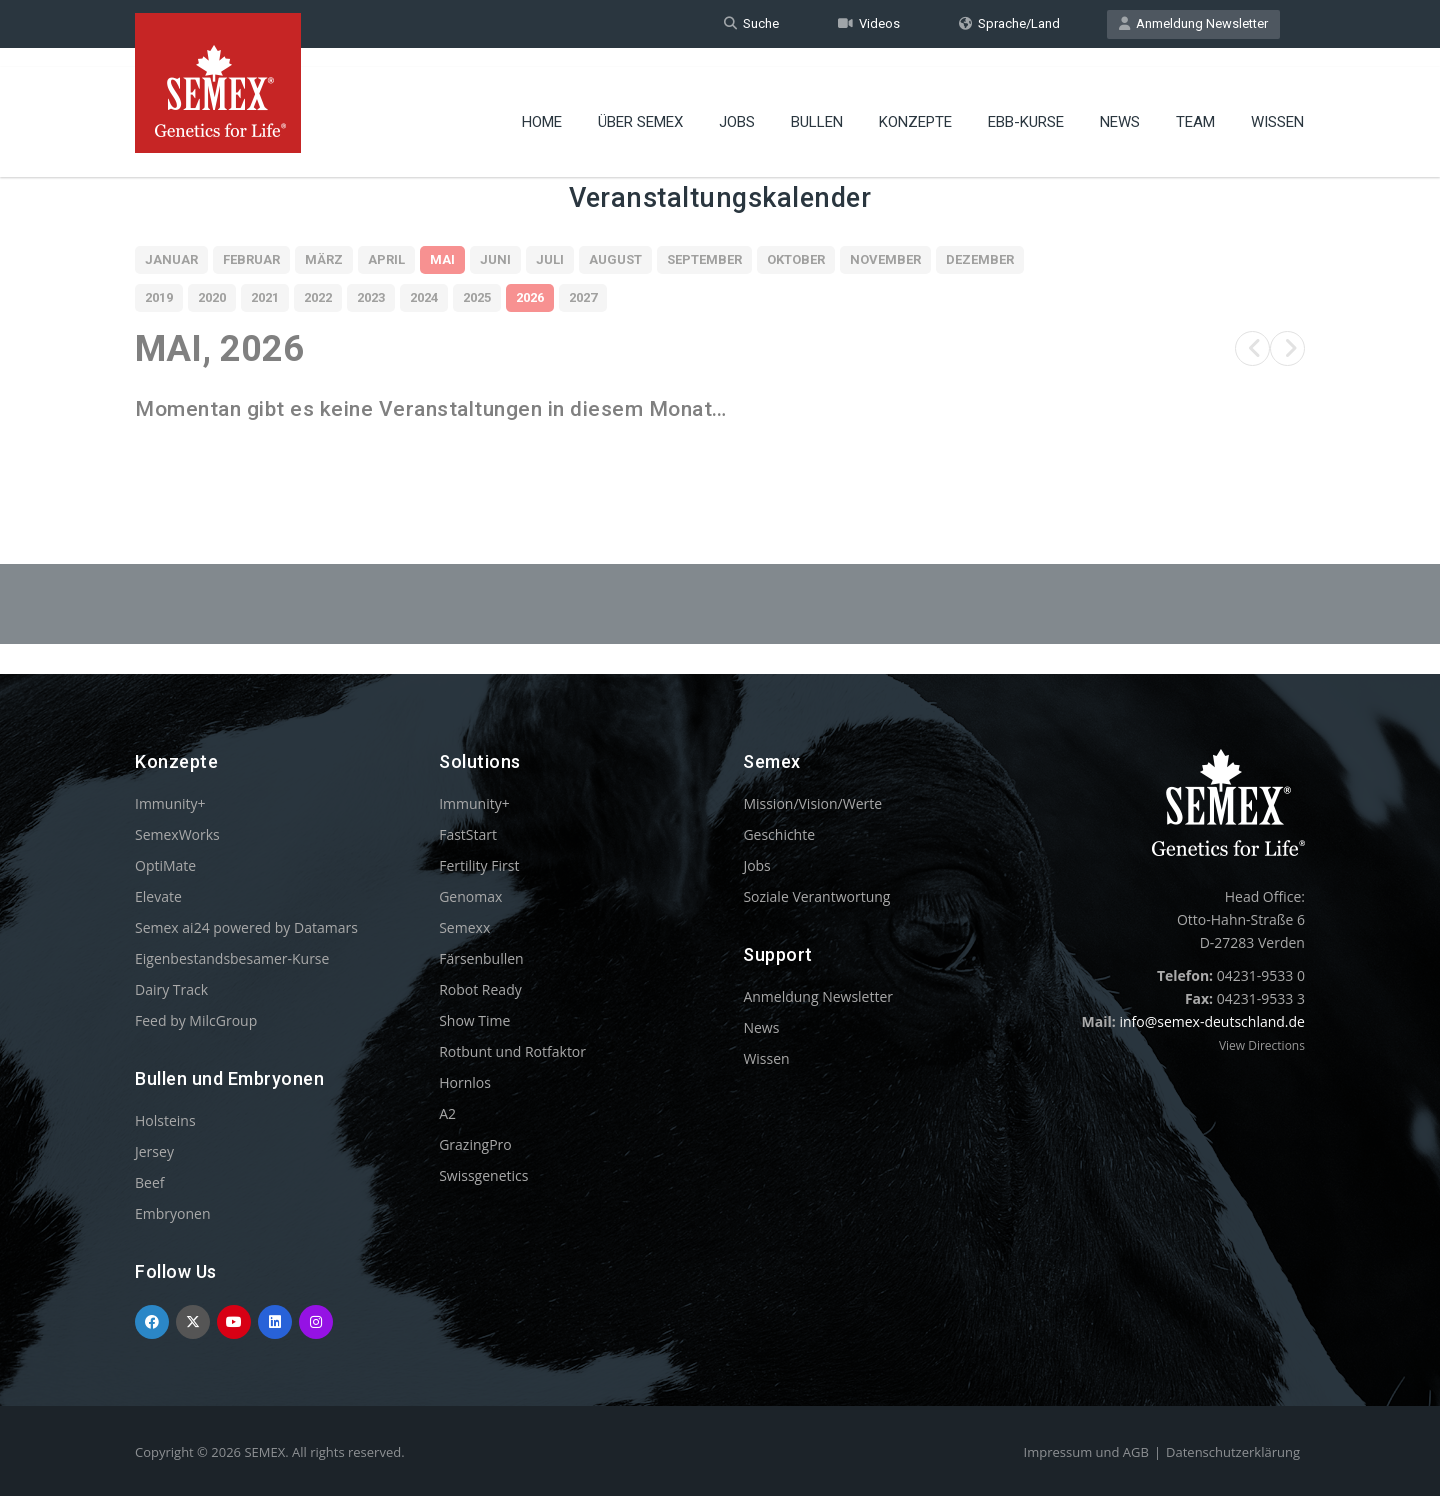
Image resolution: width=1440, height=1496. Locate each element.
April (386, 259)
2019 (159, 297)
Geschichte (779, 834)
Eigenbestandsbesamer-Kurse (232, 958)
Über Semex (640, 105)
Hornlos (465, 1082)
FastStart (468, 834)
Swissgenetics (483, 1175)
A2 (447, 1113)
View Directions (1262, 1045)
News (1120, 105)
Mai (442, 259)
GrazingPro (475, 1144)
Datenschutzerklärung (1233, 1452)
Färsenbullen (481, 958)
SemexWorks (177, 834)
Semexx (464, 927)
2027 (583, 297)
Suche (751, 23)
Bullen (817, 105)
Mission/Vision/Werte (812, 803)
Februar (251, 259)
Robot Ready (480, 989)
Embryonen (173, 1213)
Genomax (470, 896)
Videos (869, 23)
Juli (550, 259)
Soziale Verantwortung (816, 896)
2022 (318, 297)
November (885, 259)
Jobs (737, 105)
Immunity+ (170, 803)
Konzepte (915, 105)
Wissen (1277, 105)
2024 (424, 297)
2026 (530, 297)
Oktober (796, 259)
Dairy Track (171, 989)
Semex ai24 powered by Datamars (246, 927)
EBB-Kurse (1026, 105)
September (704, 259)
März (324, 259)
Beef (149, 1182)
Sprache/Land (1009, 23)
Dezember (980, 259)
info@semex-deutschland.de (1212, 1021)
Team (1195, 105)
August (615, 259)
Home (542, 105)
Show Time (474, 1020)
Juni (495, 259)
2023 (371, 297)
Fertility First (479, 865)
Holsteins (165, 1120)
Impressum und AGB (1086, 1452)
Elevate (158, 896)
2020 (212, 297)
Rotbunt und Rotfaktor (512, 1051)
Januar (171, 259)
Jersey (154, 1151)
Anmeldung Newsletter (1193, 23)
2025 (477, 297)
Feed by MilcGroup (196, 1020)
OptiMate (165, 865)
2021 (265, 297)
